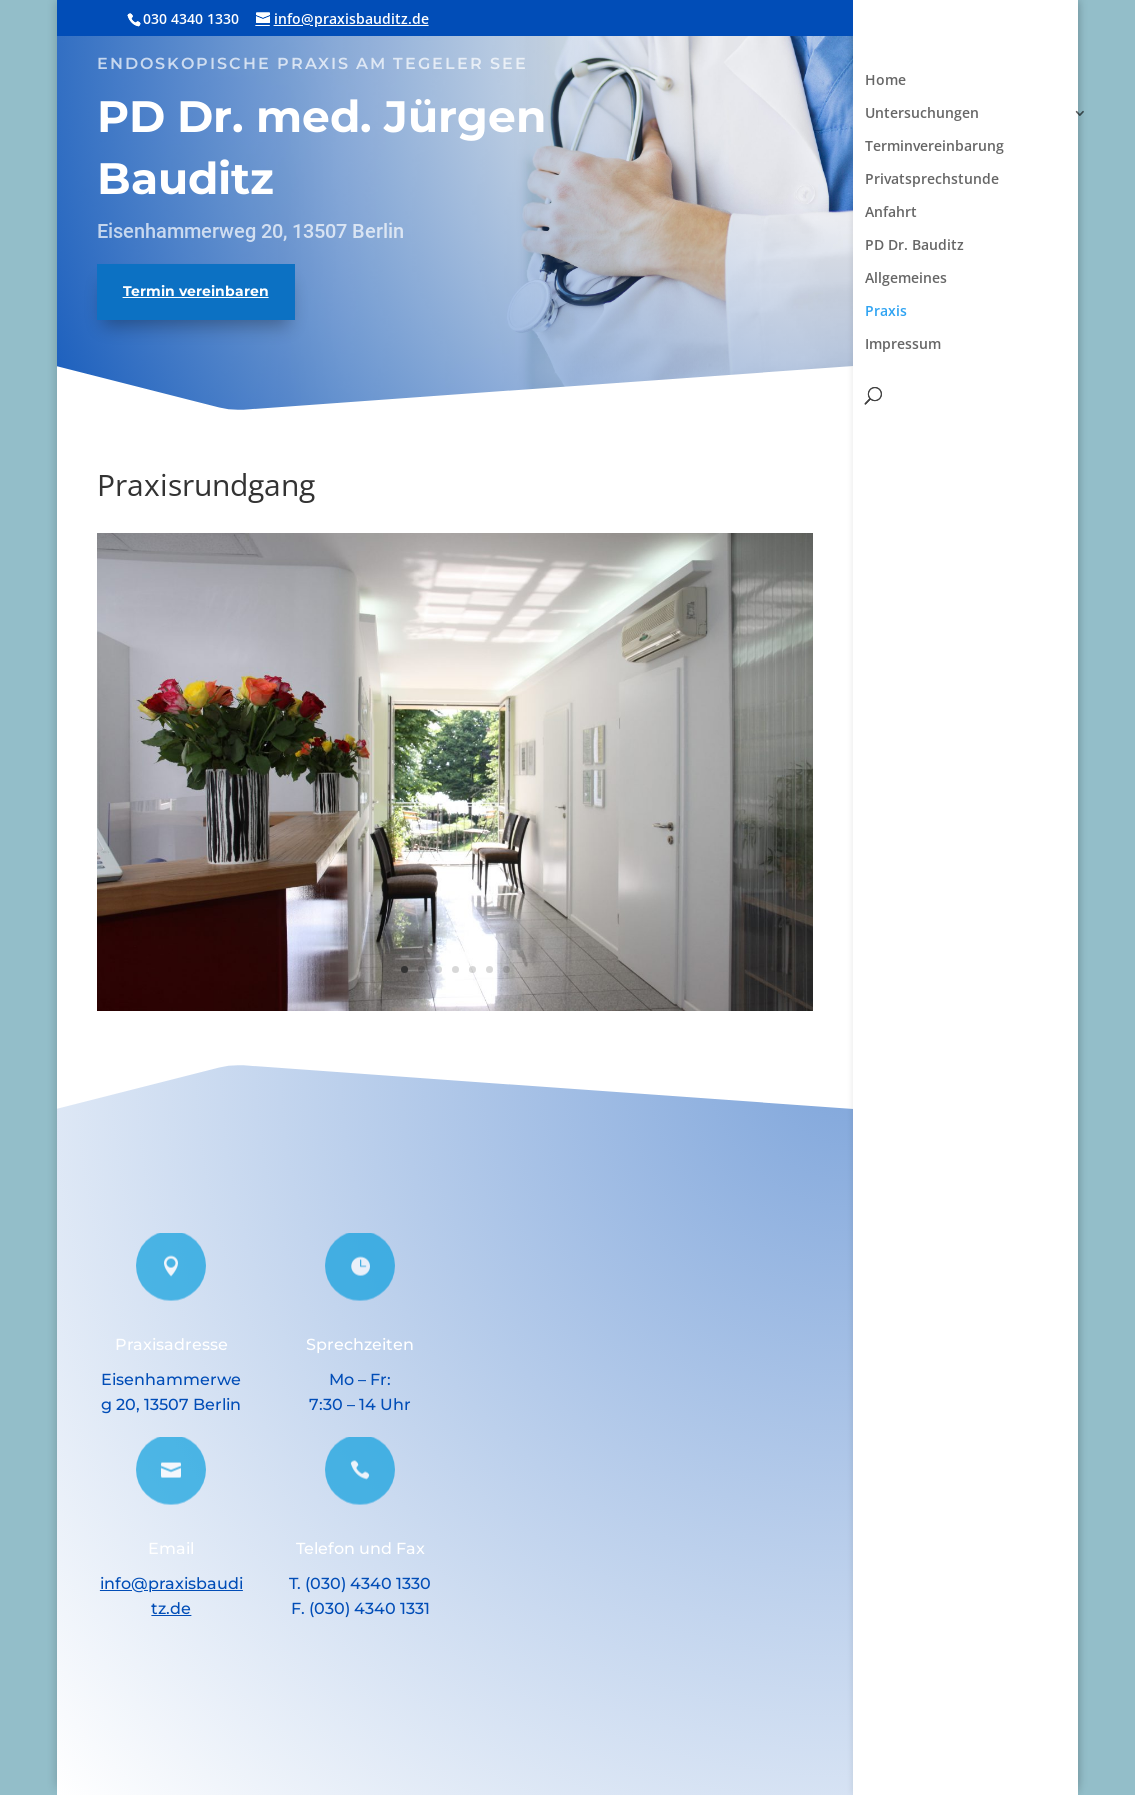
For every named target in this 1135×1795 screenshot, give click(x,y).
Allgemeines (906, 279)
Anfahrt (891, 213)
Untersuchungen (922, 114)
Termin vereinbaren (196, 291)
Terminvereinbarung (934, 147)
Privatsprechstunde (932, 180)
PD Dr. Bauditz (914, 246)
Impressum (903, 345)
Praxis (886, 312)
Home (885, 81)
